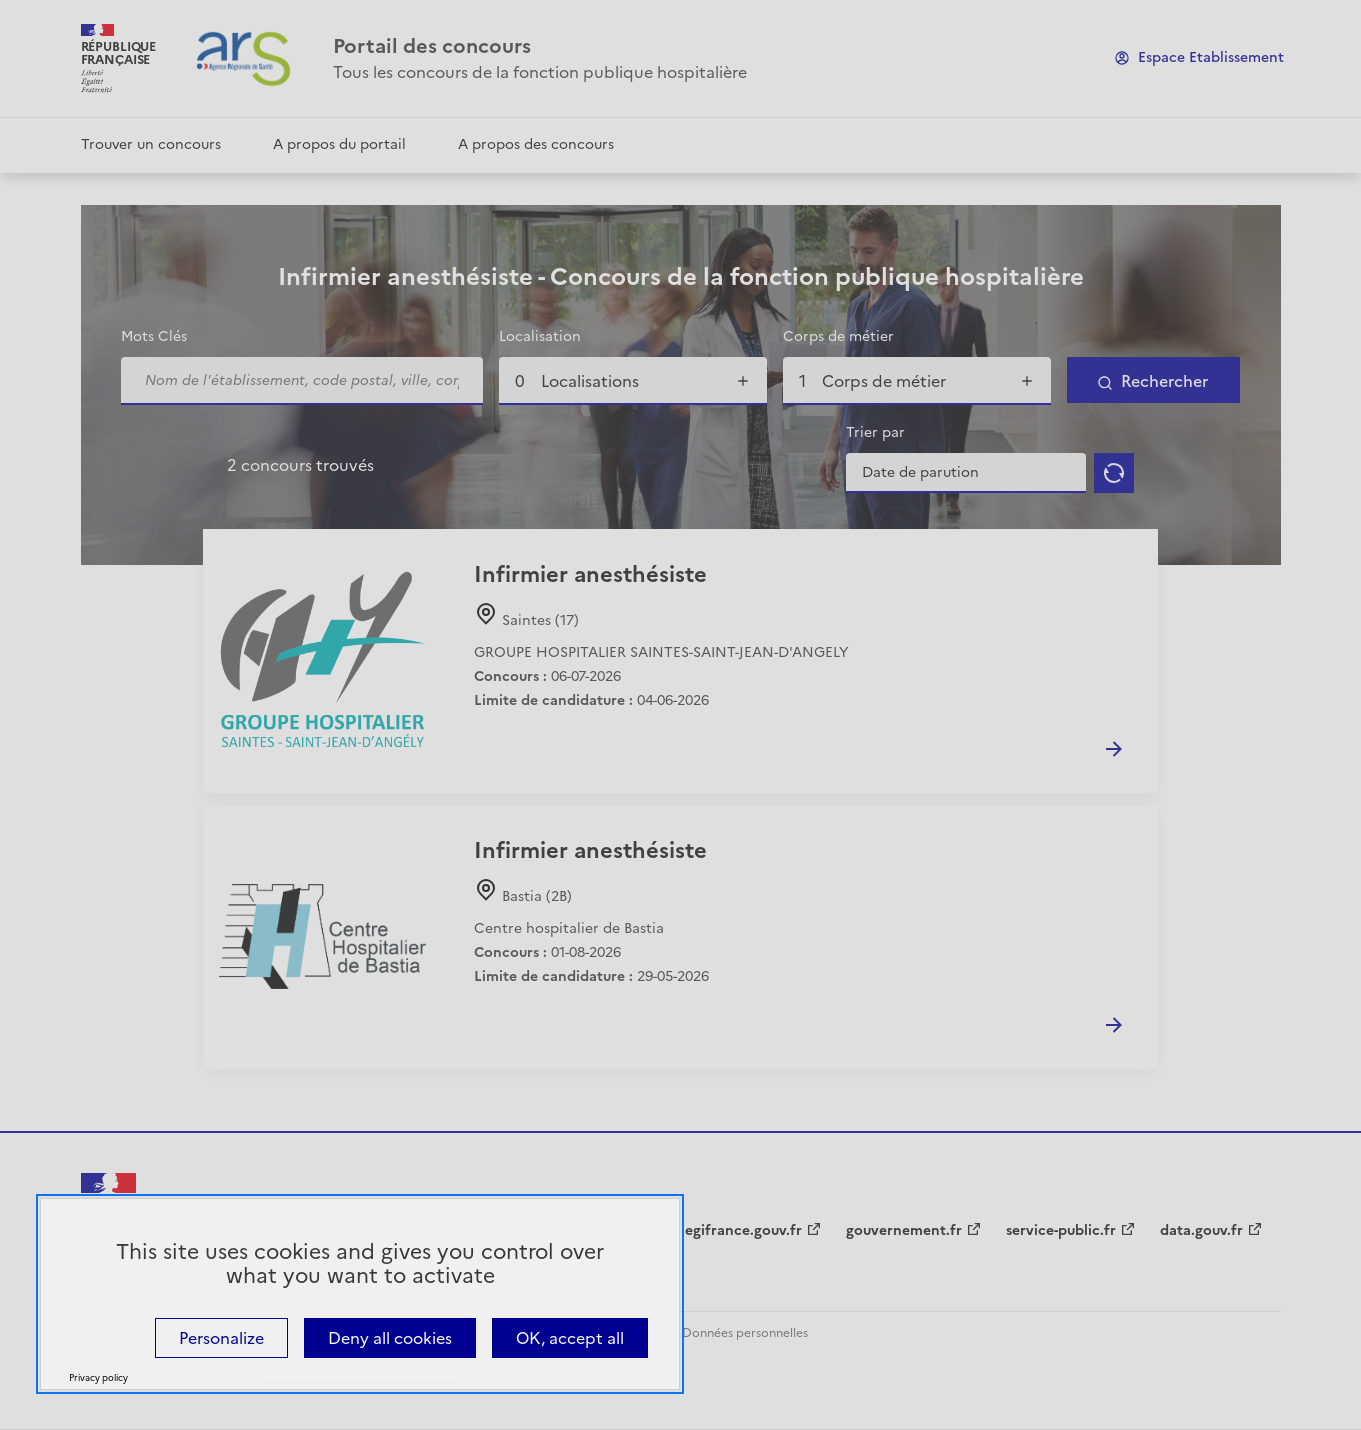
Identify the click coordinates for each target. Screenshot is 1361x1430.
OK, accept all (570, 1338)
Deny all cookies (390, 1338)
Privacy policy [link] (98, 1378)
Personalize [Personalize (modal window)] (221, 1338)
